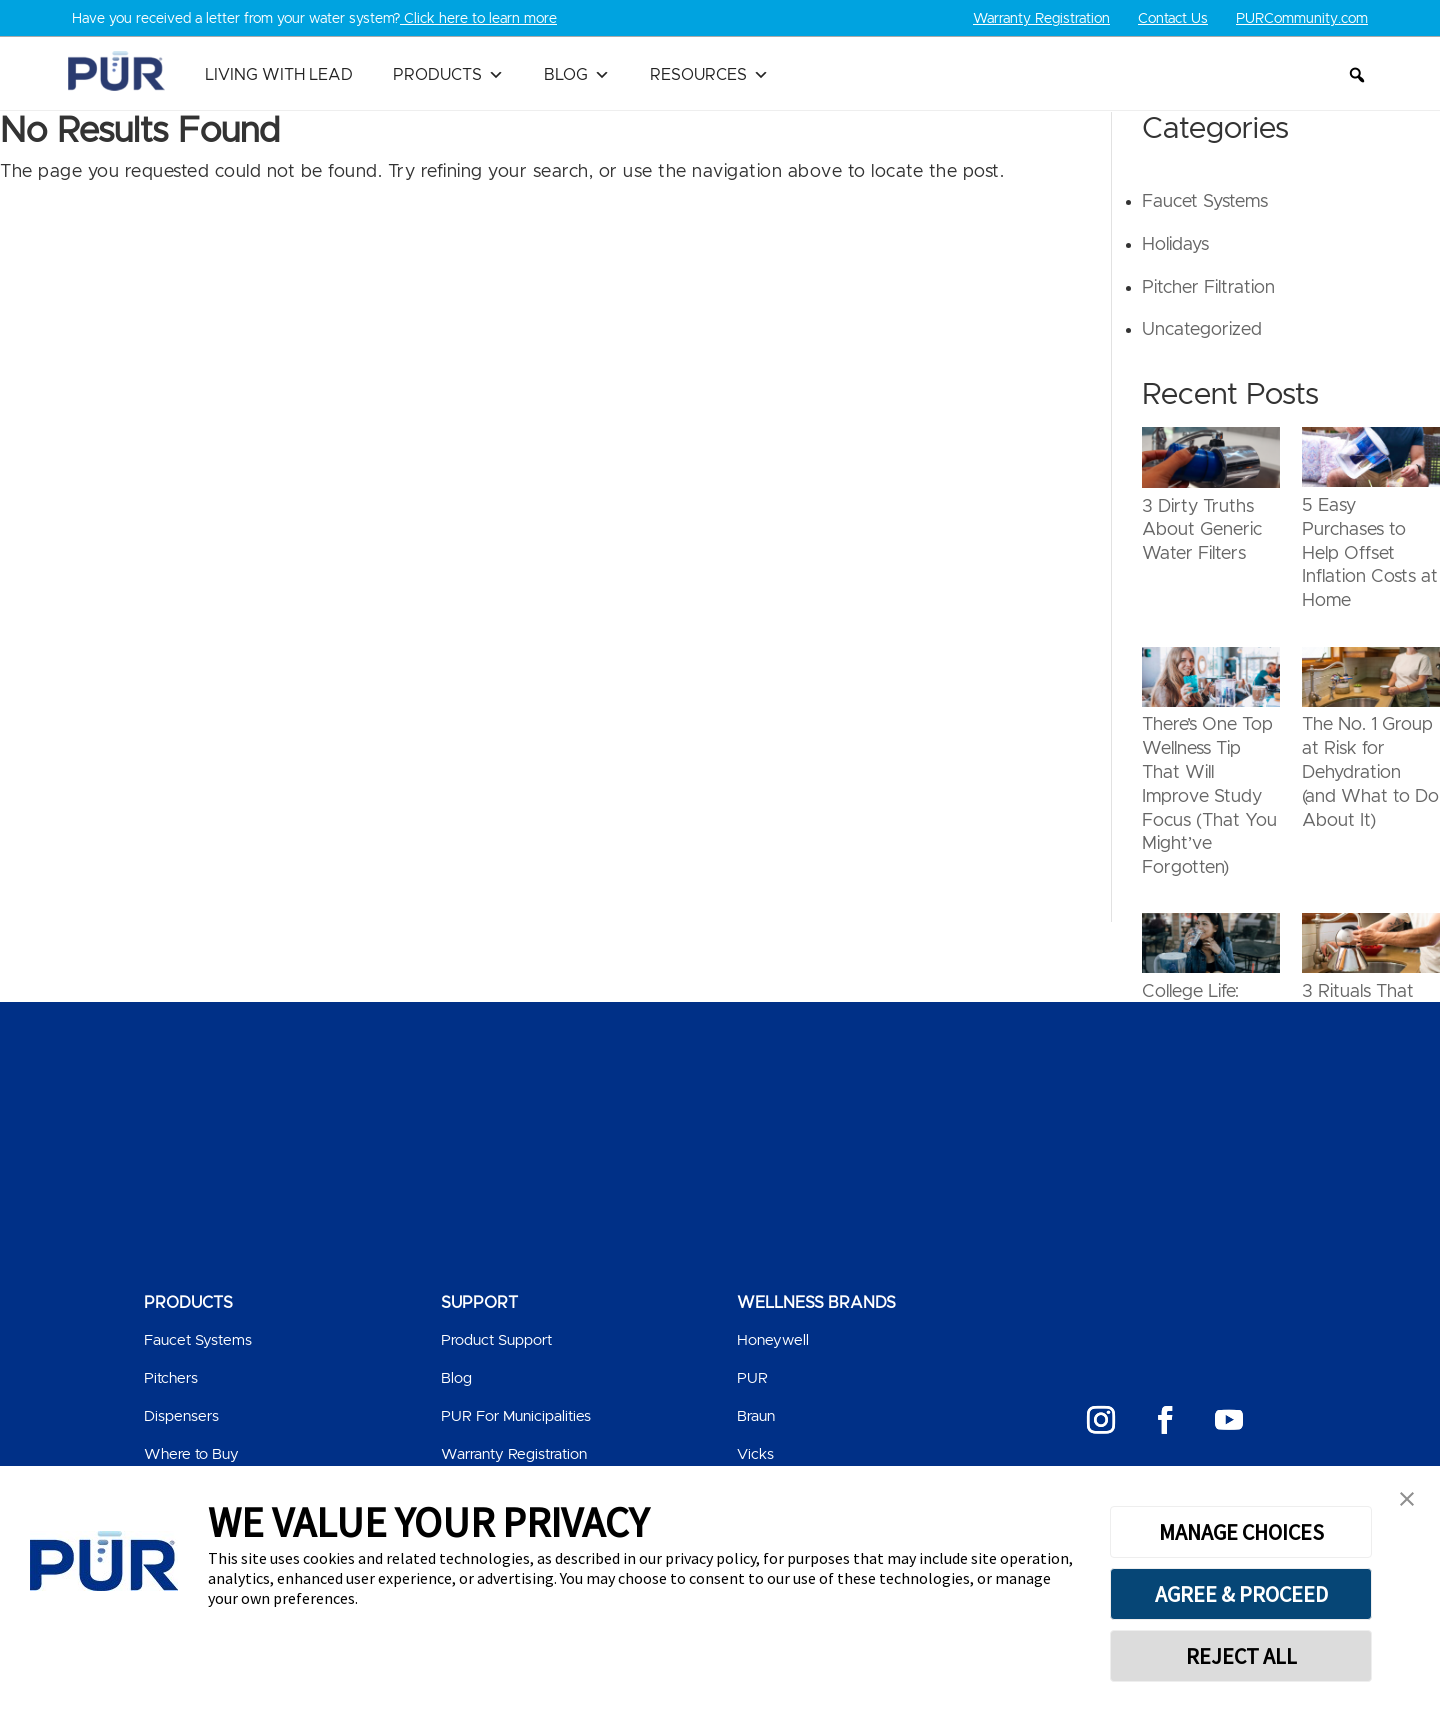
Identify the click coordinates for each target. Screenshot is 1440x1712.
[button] (1357, 75)
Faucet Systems (1205, 202)
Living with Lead (279, 75)
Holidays (1175, 245)
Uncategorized (1202, 330)
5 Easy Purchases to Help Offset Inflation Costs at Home (1370, 553)
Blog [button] (577, 75)
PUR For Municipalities (516, 1415)
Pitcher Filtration (1208, 287)
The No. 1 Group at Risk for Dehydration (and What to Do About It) (1370, 772)
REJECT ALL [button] (1241, 1656)
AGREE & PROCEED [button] (1241, 1594)
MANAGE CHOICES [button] (1241, 1532)
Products (448, 75)
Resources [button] (709, 75)
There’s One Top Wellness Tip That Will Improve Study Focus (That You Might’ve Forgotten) (1209, 796)
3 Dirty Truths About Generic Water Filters (1202, 530)
